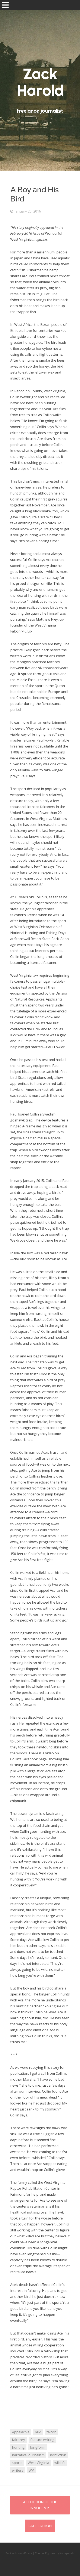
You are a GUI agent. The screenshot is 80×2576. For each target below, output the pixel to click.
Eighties (50, 2553)
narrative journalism (28, 2455)
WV (31, 2470)
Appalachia (20, 2432)
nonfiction (58, 2455)
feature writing (42, 2439)
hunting (18, 2447)
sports (17, 2462)
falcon (51, 2432)
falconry (18, 2439)
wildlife (59, 2462)
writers (17, 2470)
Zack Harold (40, 82)
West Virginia (38, 2462)
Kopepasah (67, 2553)
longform (37, 2447)
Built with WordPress (19, 2553)
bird (38, 2432)
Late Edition (40, 2526)
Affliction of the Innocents (40, 2505)
